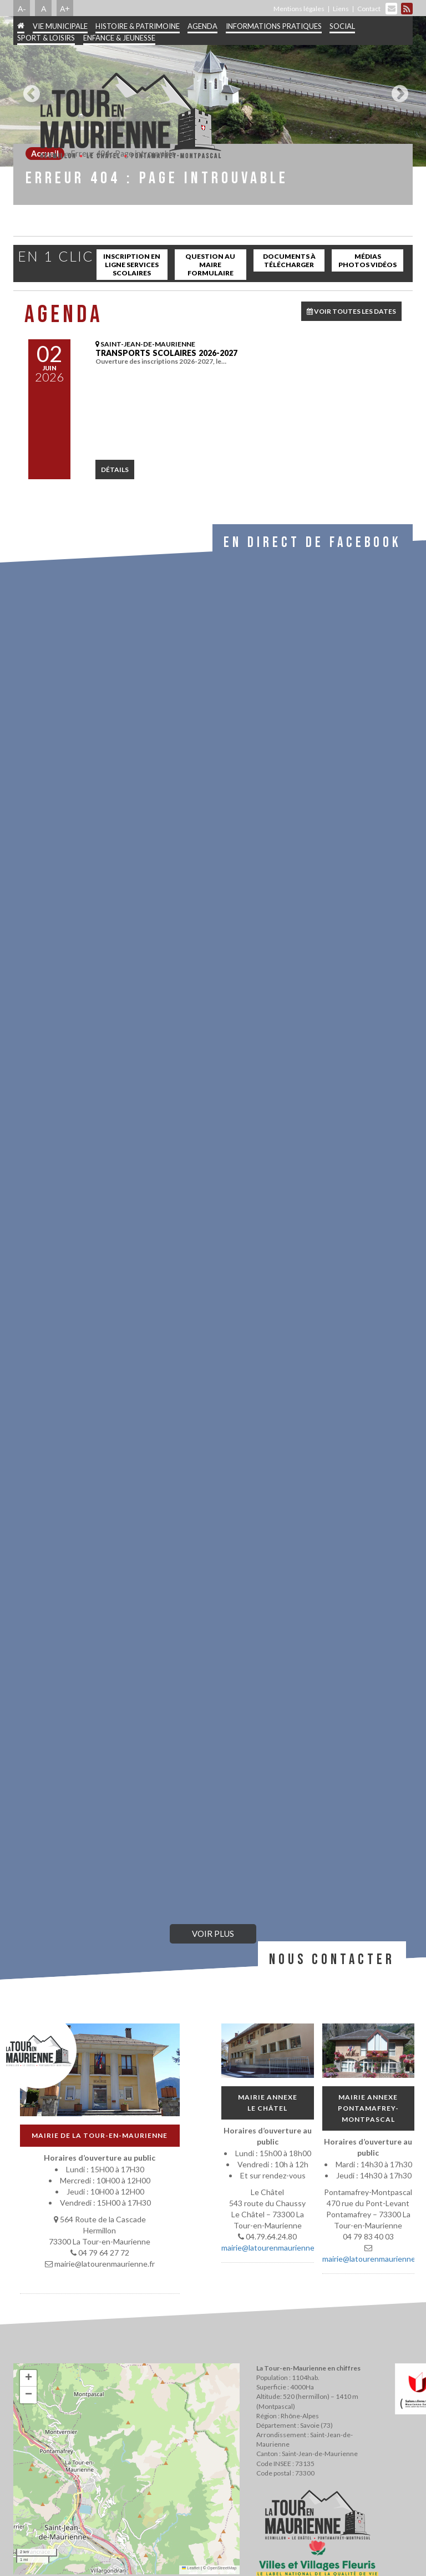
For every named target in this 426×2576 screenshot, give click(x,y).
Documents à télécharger (289, 260)
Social (342, 26)
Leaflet (191, 2567)
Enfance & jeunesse (119, 37)
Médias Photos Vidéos (367, 260)
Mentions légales (298, 8)
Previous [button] (28, 89)
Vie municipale (60, 26)
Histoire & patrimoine (137, 26)
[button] (28, 2378)
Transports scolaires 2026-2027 (166, 353)
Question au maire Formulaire (210, 264)
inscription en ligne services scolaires (131, 264)
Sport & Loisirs (46, 37)
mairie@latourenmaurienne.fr (271, 2247)
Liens (341, 8)
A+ (65, 8)
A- (22, 8)
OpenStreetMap (222, 2567)
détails (115, 469)
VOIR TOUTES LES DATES (351, 311)
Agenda (202, 26)
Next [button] (397, 89)
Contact (369, 8)
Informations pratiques (274, 26)
